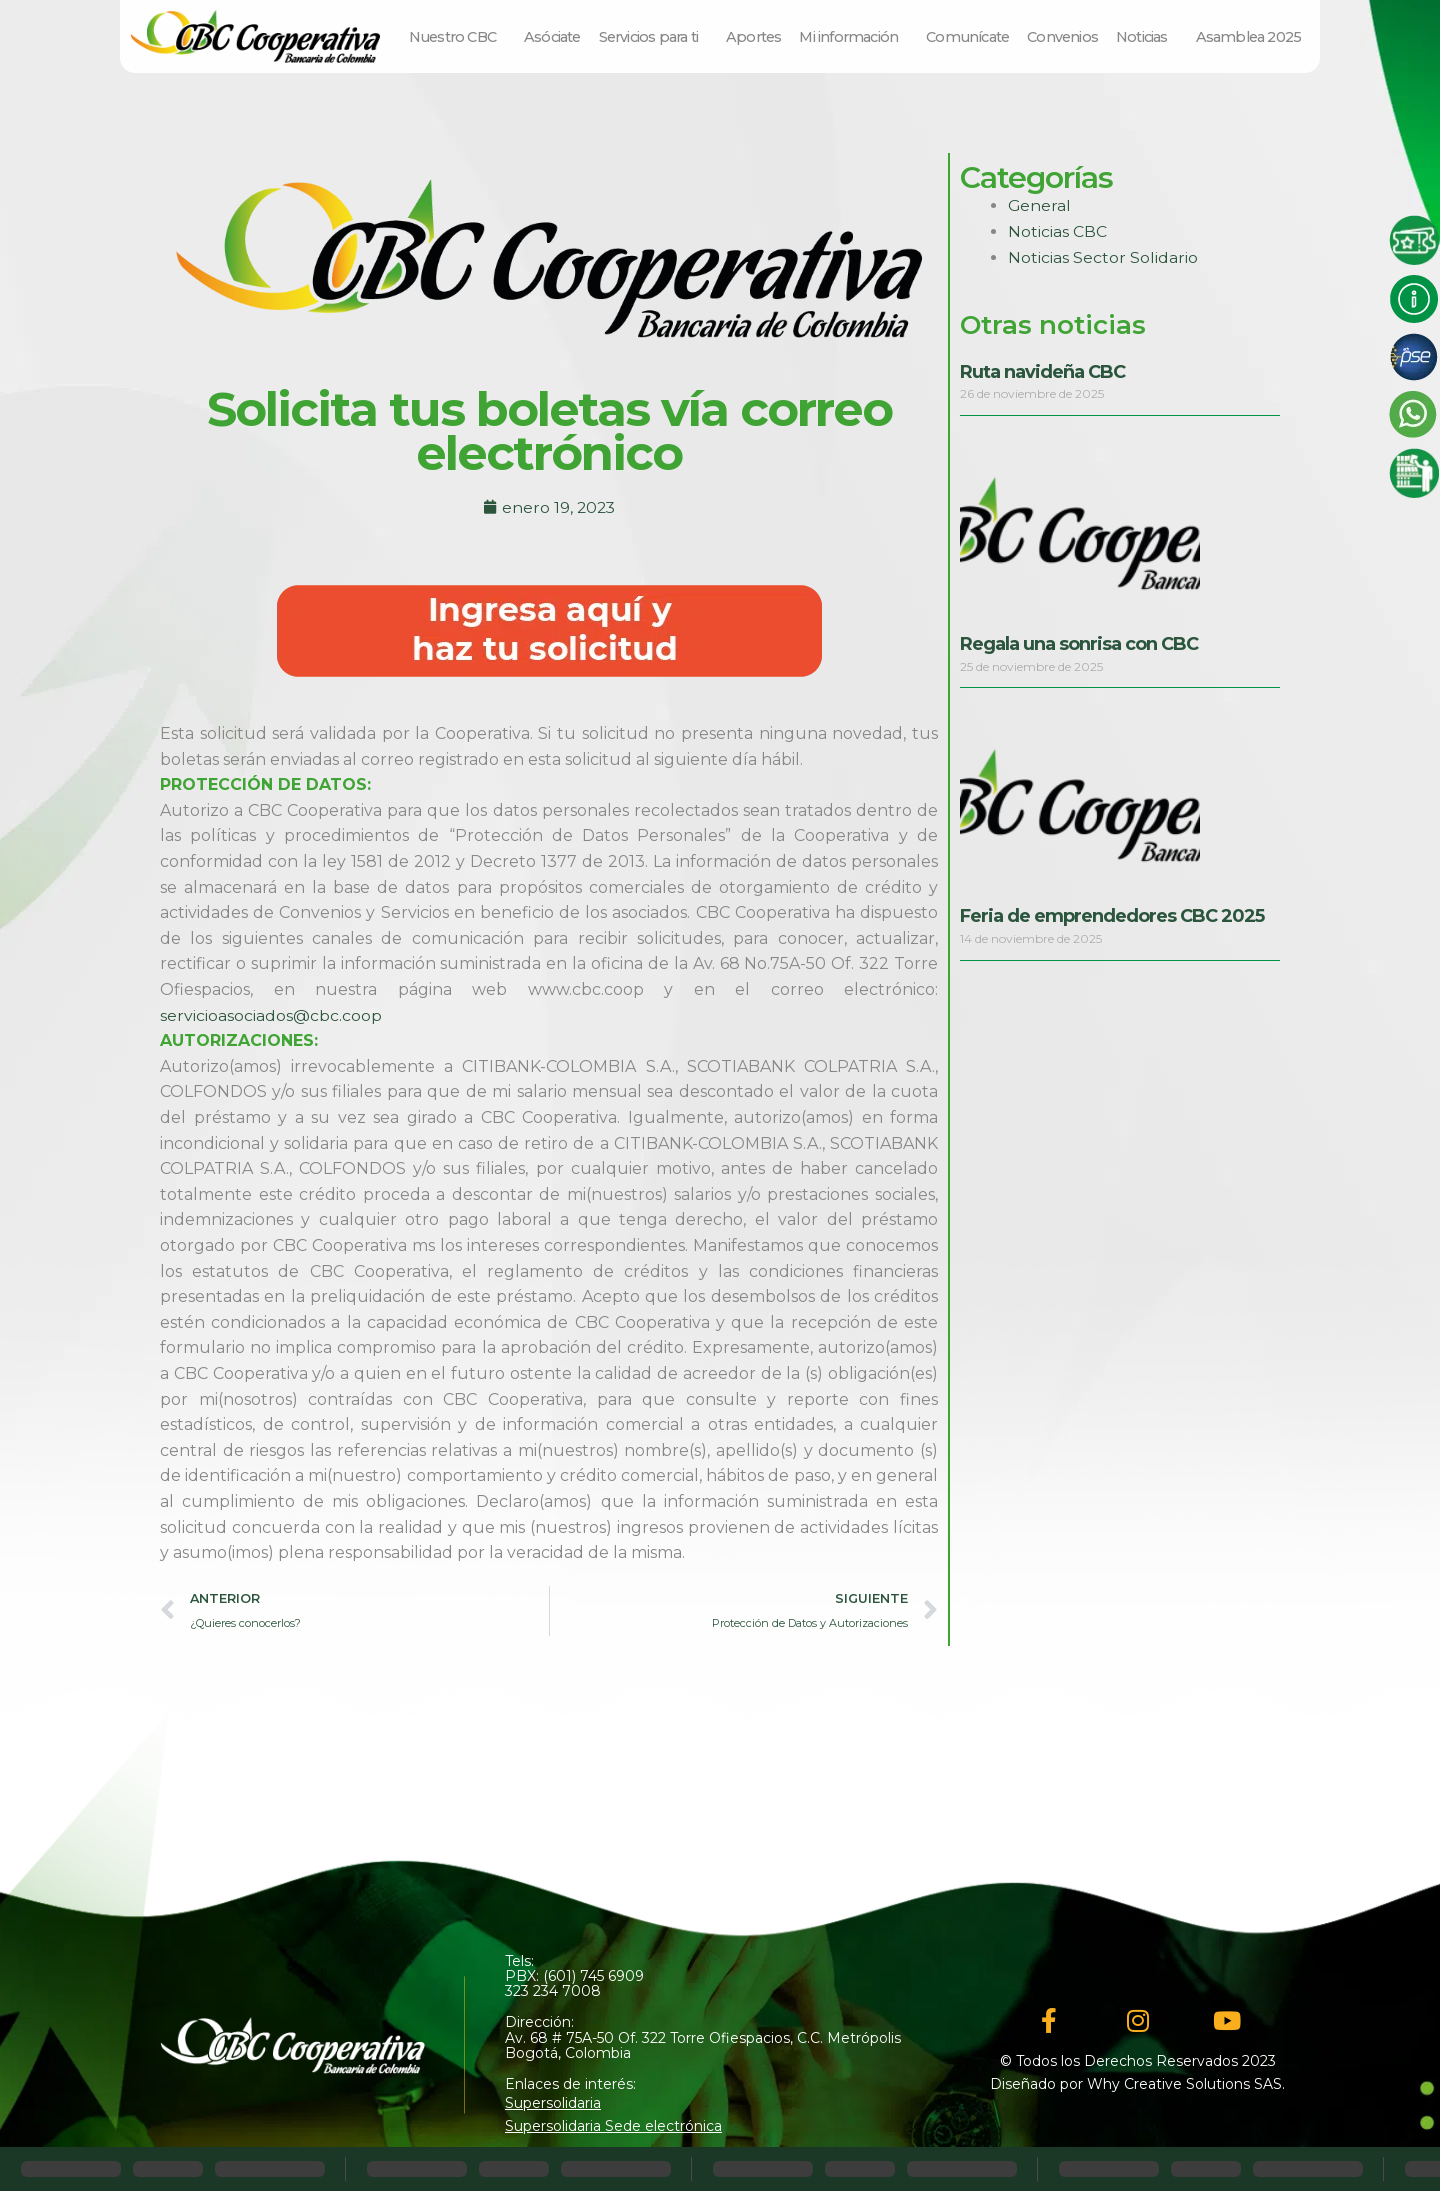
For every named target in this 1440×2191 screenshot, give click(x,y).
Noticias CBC (1057, 231)
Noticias (1147, 37)
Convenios (1062, 37)
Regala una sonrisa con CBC (1079, 644)
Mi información (853, 37)
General (1040, 205)
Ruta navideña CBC (1042, 372)
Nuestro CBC (457, 37)
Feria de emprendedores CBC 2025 (1112, 916)
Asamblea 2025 (1249, 37)
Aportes (753, 37)
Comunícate (967, 37)
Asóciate (552, 37)
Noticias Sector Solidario (1103, 257)
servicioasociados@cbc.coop (271, 1015)
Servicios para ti (653, 37)
